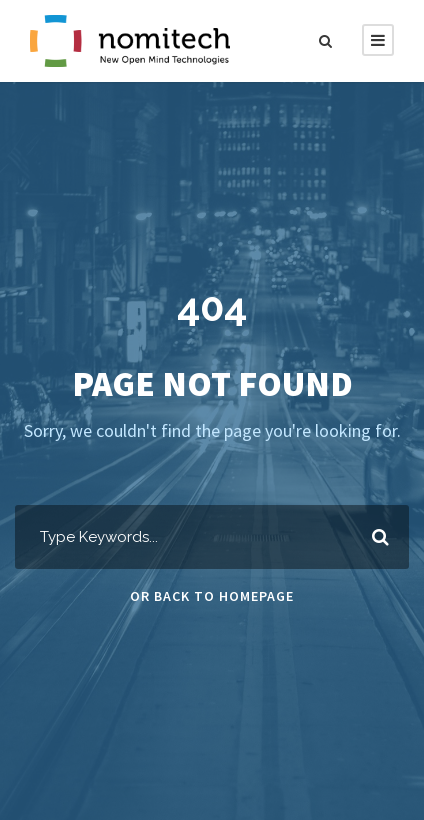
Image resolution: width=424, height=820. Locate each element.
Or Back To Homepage (212, 596)
